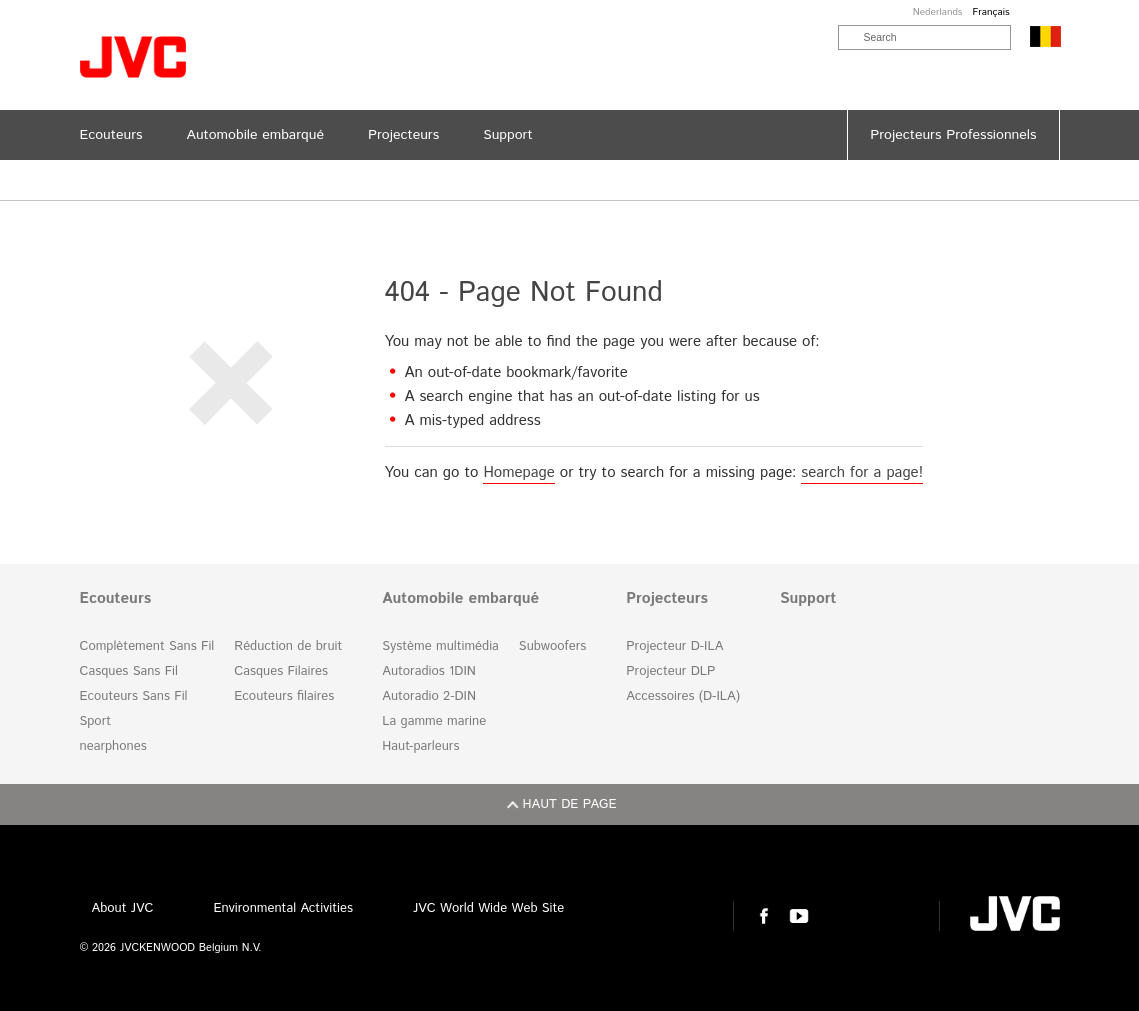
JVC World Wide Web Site (488, 908)
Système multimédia (440, 646)
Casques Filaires (281, 671)
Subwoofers (552, 646)
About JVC (123, 908)
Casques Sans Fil (129, 671)
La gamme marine (434, 721)
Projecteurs (667, 599)
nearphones (113, 746)
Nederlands (938, 12)
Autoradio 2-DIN (429, 696)
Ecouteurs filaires (284, 696)
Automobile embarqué (460, 599)
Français (990, 12)
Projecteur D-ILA (674, 646)
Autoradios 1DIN (429, 671)
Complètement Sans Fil (147, 646)
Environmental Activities (283, 908)
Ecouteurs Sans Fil (134, 696)
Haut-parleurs (420, 746)
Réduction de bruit (288, 646)
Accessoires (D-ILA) (683, 696)
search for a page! (862, 472)
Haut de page (569, 804)
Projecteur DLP (670, 671)
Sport (96, 721)
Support (808, 599)
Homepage (518, 472)
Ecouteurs (116, 599)
